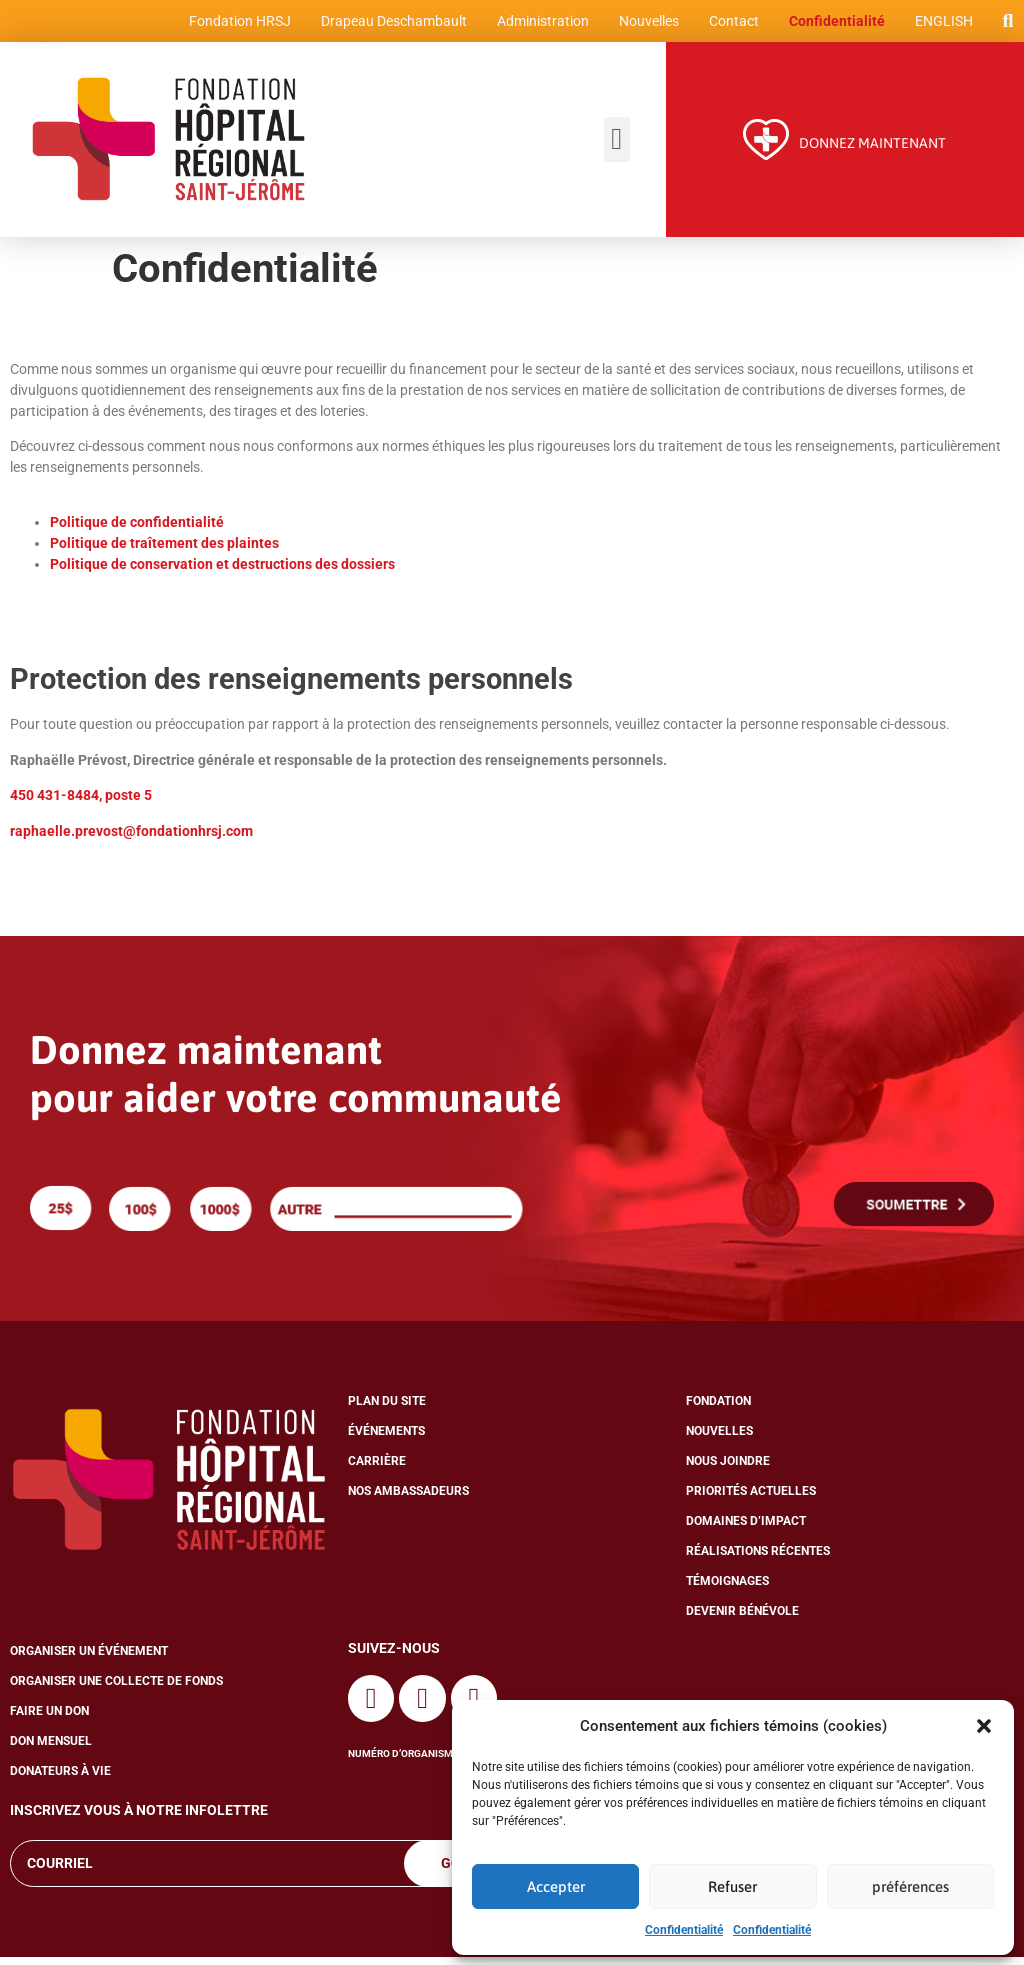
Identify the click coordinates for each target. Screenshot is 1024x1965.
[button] (984, 1726)
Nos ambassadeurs (408, 1500)
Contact (730, 25)
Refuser (732, 1886)
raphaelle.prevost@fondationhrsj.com (131, 839)
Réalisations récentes (758, 1560)
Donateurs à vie (60, 1780)
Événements (386, 1440)
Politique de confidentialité (138, 531)
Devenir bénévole (742, 1620)
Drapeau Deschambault (390, 25)
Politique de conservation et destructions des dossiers (222, 573)
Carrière (377, 1470)
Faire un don (49, 1720)
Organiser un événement (89, 1660)
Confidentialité (684, 1930)
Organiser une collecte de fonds (116, 1690)
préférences (910, 1886)
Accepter (556, 1886)
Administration (539, 25)
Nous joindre (728, 1470)
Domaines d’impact (746, 1530)
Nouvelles (645, 25)
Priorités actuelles (751, 1500)
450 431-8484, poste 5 (81, 803)
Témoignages (727, 1590)
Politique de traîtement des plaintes (164, 552)
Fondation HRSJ (236, 25)
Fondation (718, 1410)
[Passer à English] (940, 25)
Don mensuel (51, 1750)
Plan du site (387, 1410)
